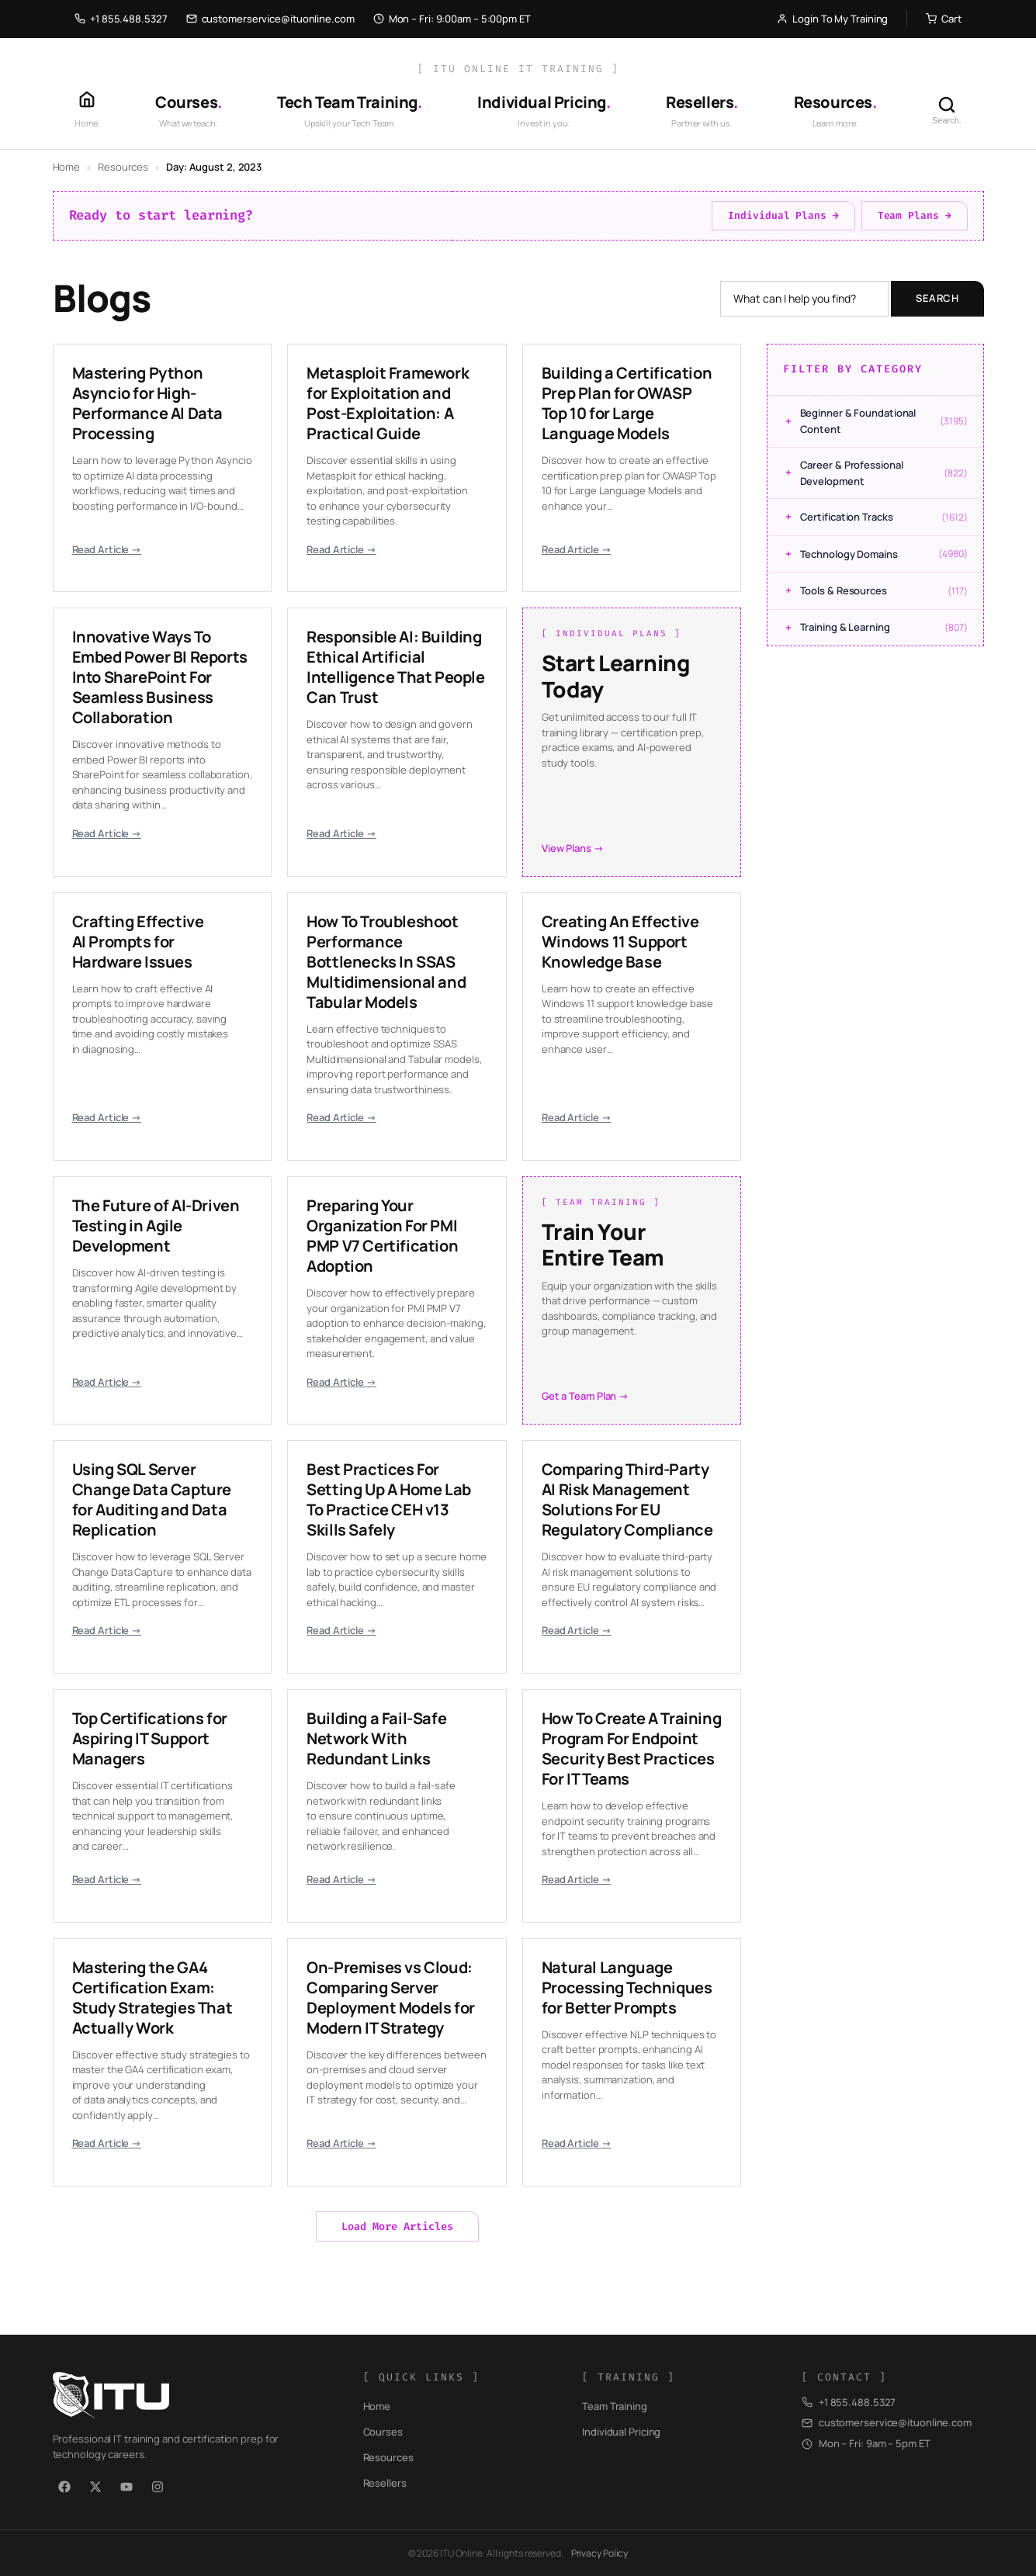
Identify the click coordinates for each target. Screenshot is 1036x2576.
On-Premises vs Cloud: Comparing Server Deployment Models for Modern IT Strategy (391, 1997)
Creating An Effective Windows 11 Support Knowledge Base (620, 941)
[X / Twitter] (95, 2486)
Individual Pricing (621, 2432)
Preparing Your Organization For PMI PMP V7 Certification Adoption (382, 1235)
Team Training (614, 2406)
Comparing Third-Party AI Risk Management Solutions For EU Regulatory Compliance (627, 1499)
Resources (123, 167)
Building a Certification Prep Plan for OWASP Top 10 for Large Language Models (627, 403)
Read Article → (107, 549)
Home (67, 167)
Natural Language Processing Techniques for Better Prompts (627, 1987)
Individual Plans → (783, 215)
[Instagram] (157, 2486)
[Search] (947, 110)
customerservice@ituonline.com (270, 19)
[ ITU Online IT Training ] (518, 68)
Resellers (385, 2483)
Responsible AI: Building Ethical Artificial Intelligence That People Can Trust (395, 667)
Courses (383, 2432)
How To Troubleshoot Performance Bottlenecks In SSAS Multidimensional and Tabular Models (386, 962)
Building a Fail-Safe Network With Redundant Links (376, 1738)
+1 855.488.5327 (121, 19)
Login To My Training (832, 19)
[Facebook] (64, 2486)
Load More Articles (397, 2226)
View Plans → (573, 848)
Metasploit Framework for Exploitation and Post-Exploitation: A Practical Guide (388, 403)
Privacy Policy (600, 2553)
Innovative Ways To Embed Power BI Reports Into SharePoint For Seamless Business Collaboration (160, 677)
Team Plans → (914, 215)
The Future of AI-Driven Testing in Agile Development (156, 1225)
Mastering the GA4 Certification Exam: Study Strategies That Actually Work (152, 1997)
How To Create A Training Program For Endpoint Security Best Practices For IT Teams (631, 1748)
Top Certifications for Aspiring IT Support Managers (149, 1738)
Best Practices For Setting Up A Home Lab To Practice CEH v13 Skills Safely (389, 1499)
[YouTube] (126, 2486)
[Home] (87, 110)
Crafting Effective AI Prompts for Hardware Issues (138, 941)
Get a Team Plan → (585, 1396)
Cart (944, 19)
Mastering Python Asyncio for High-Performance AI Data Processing (147, 403)
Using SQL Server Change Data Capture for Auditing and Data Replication (151, 1499)
